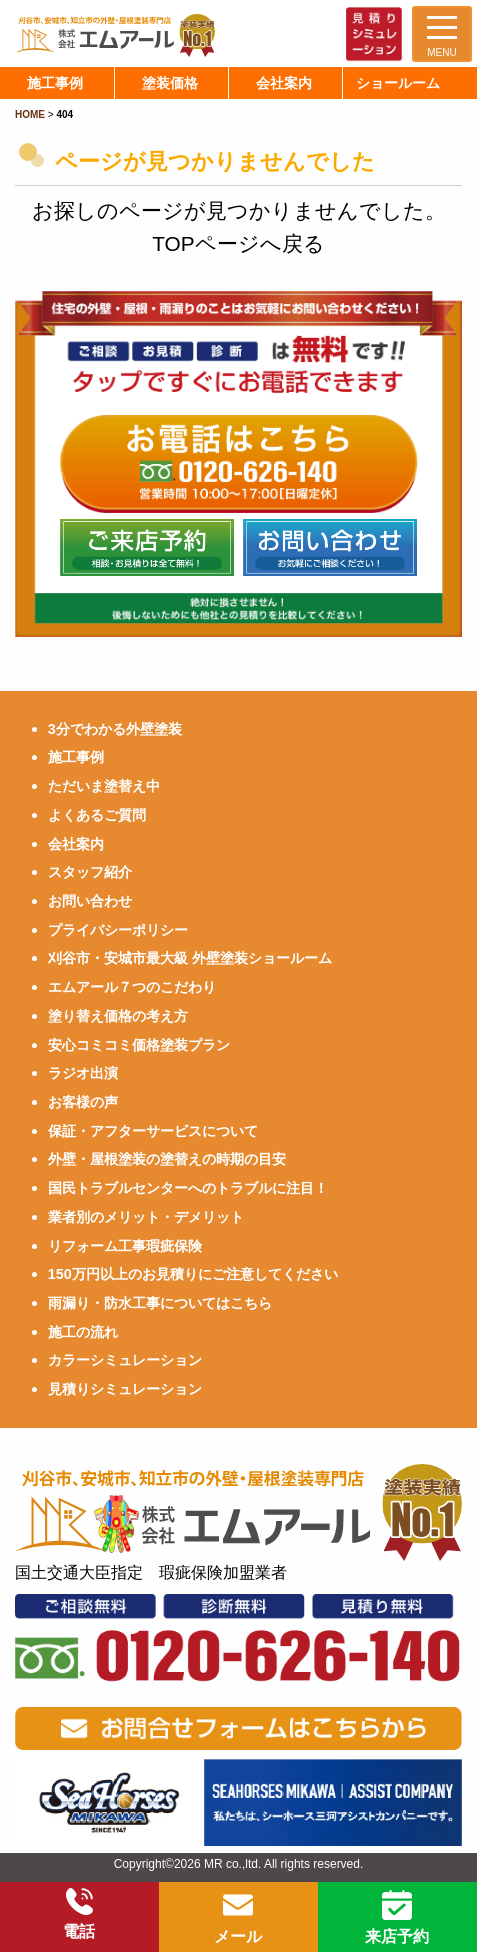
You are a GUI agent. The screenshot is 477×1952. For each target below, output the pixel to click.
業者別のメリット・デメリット (146, 1217)
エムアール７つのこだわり (132, 987)
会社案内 (76, 844)
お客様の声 (83, 1102)
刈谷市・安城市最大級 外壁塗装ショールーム (190, 958)
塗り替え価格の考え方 (118, 1016)
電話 (79, 1914)
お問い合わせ (90, 901)
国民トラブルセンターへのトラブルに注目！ (188, 1188)
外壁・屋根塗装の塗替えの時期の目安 (167, 1159)
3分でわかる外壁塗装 (115, 729)
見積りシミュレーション (125, 1389)
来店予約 (397, 1917)
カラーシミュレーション (125, 1360)
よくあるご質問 (97, 815)
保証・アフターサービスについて (153, 1131)
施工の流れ (83, 1332)
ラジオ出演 (83, 1073)
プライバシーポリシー (118, 930)
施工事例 (76, 757)
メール (238, 1917)
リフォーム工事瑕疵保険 (125, 1246)
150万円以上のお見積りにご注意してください (193, 1274)
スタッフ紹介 (90, 872)
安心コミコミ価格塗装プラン (139, 1045)
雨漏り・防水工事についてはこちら (160, 1303)
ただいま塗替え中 (104, 786)
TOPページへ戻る (238, 243)
